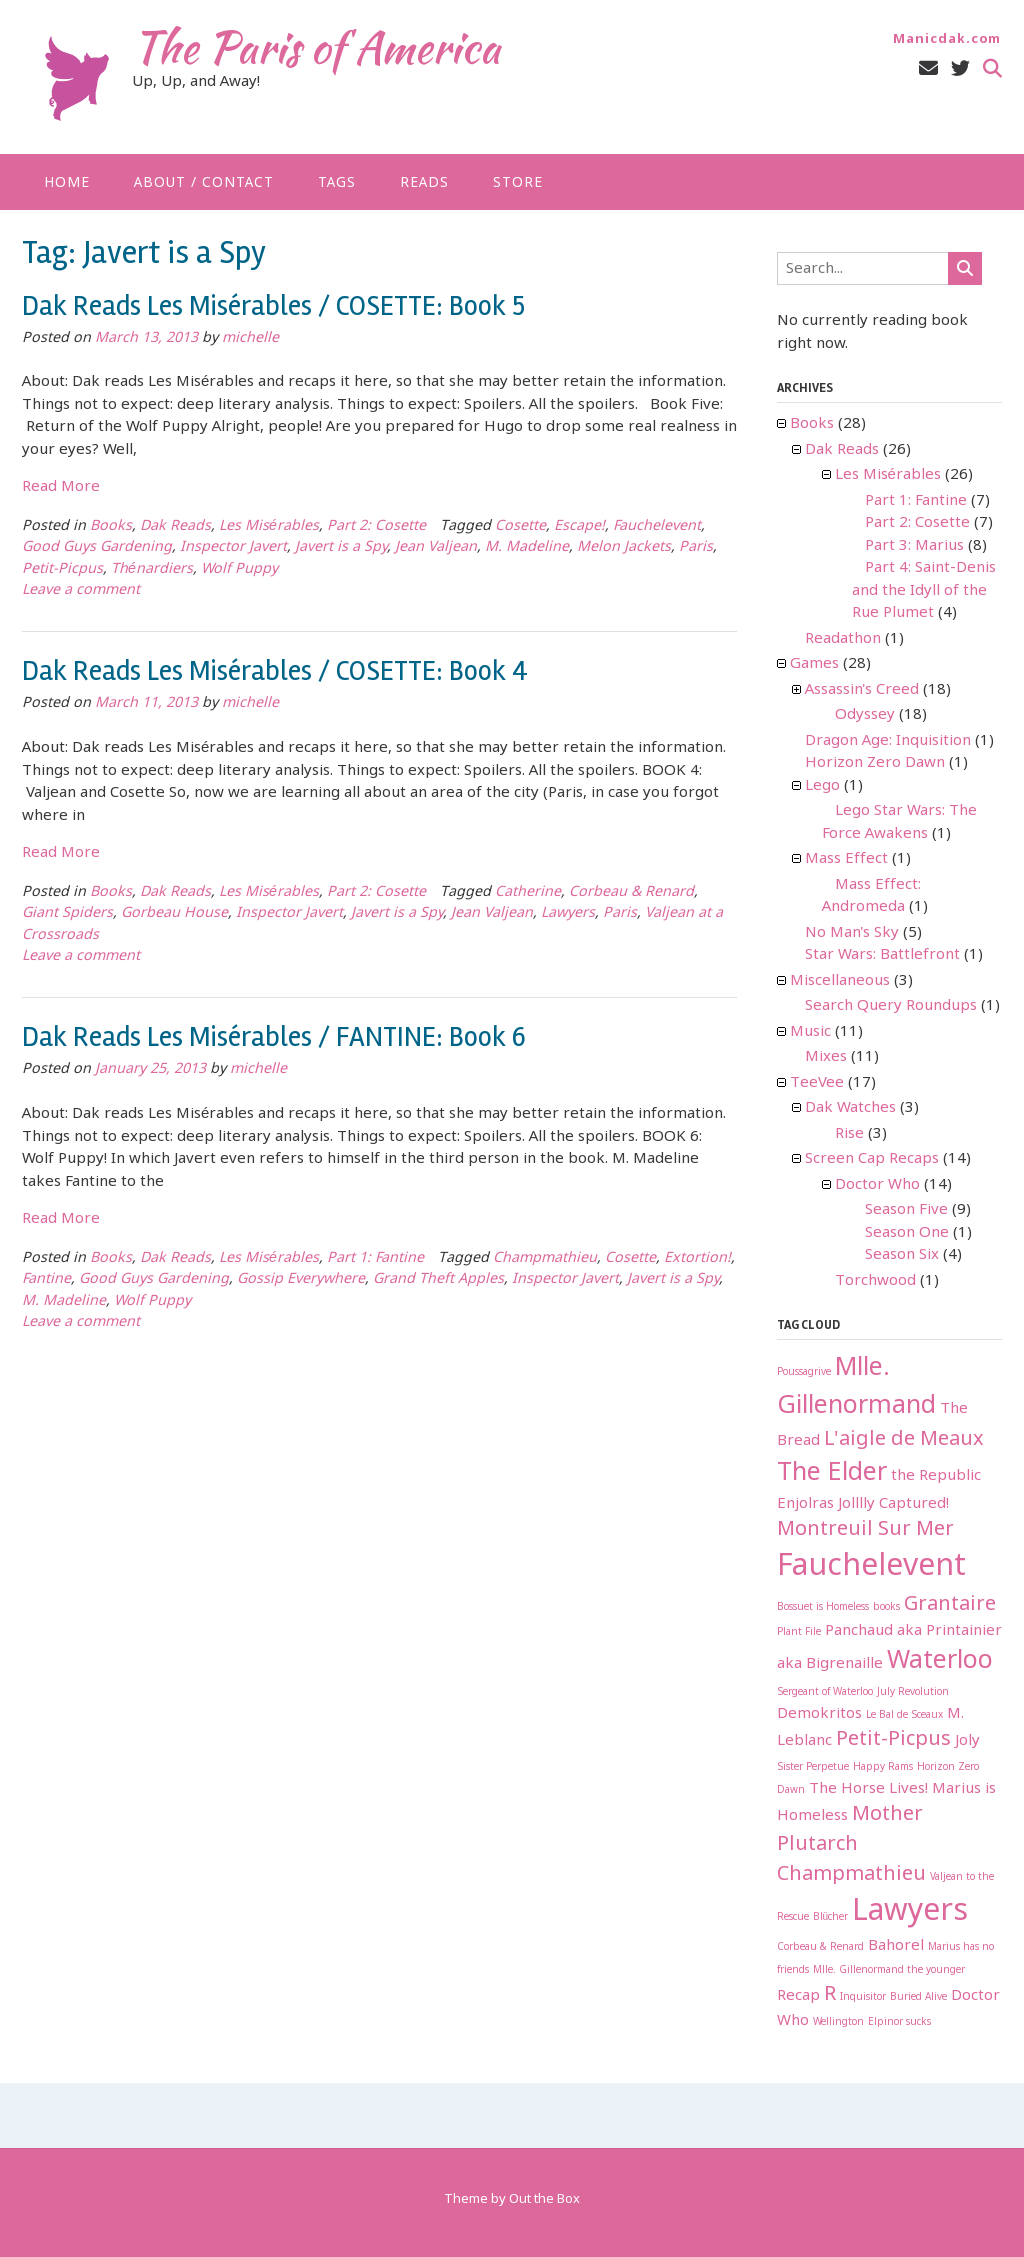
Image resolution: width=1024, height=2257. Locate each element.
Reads (424, 183)
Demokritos (819, 1714)
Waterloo (940, 1661)
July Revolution (913, 1692)
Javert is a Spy (341, 547)
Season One (907, 1233)
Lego (822, 786)
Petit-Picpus (62, 569)
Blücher (831, 1917)
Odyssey (865, 715)
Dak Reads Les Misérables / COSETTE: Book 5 (273, 306)
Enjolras (805, 1504)
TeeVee (817, 1083)
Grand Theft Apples (438, 1279)
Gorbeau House (174, 913)
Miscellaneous (840, 981)
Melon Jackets (624, 547)
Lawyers (568, 913)
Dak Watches (850, 1108)
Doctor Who (877, 1185)
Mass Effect (846, 859)
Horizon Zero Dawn (875, 763)
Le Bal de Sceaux (904, 1715)
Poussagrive (804, 1372)
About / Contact (204, 183)
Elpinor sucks (899, 2022)
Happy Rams (883, 1767)
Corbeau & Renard (631, 892)
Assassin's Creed (862, 690)
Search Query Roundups (891, 1006)
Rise (849, 1134)
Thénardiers (152, 569)
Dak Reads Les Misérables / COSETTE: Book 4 (275, 671)
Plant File (799, 1632)
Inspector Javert (233, 547)
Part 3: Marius (914, 546)
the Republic (936, 1476)
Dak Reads (175, 526)
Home (67, 183)
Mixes (826, 1057)
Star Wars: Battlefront (882, 955)
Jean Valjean (436, 547)
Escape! (579, 526)
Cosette (520, 526)
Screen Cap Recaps (872, 1159)
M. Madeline (527, 547)
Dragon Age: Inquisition (888, 741)
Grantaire (950, 1604)
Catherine (528, 892)
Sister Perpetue (813, 1767)
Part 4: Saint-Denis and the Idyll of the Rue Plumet (924, 590)
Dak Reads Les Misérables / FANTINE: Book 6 (274, 1037)
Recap (798, 1996)
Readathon (843, 639)
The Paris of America (316, 47)
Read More (61, 487)
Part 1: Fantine (375, 1258)
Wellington (838, 2022)
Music (810, 1032)
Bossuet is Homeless (823, 1607)
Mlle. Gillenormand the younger (889, 1970)
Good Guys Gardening (97, 547)
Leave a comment (81, 590)
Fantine (46, 1279)
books (886, 1607)
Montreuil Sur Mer (865, 1529)
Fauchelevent (657, 526)
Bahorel (896, 1946)
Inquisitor (863, 1997)
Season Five (906, 1210)
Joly (967, 1741)
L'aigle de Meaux (904, 1439)
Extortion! (697, 1258)
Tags (337, 183)
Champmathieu (545, 1258)
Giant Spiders (67, 913)
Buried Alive (918, 1997)
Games (814, 664)
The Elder (832, 1473)
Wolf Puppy (239, 569)
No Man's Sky (852, 933)
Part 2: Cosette (376, 526)
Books (111, 526)
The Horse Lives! (868, 1789)
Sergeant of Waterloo (825, 1692)
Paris (696, 547)
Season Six (902, 1255)
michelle (250, 338)
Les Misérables (269, 526)
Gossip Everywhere (301, 1279)
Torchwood (875, 1281)
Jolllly (856, 1504)
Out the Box (544, 2199)
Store (518, 183)
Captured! (914, 1504)
